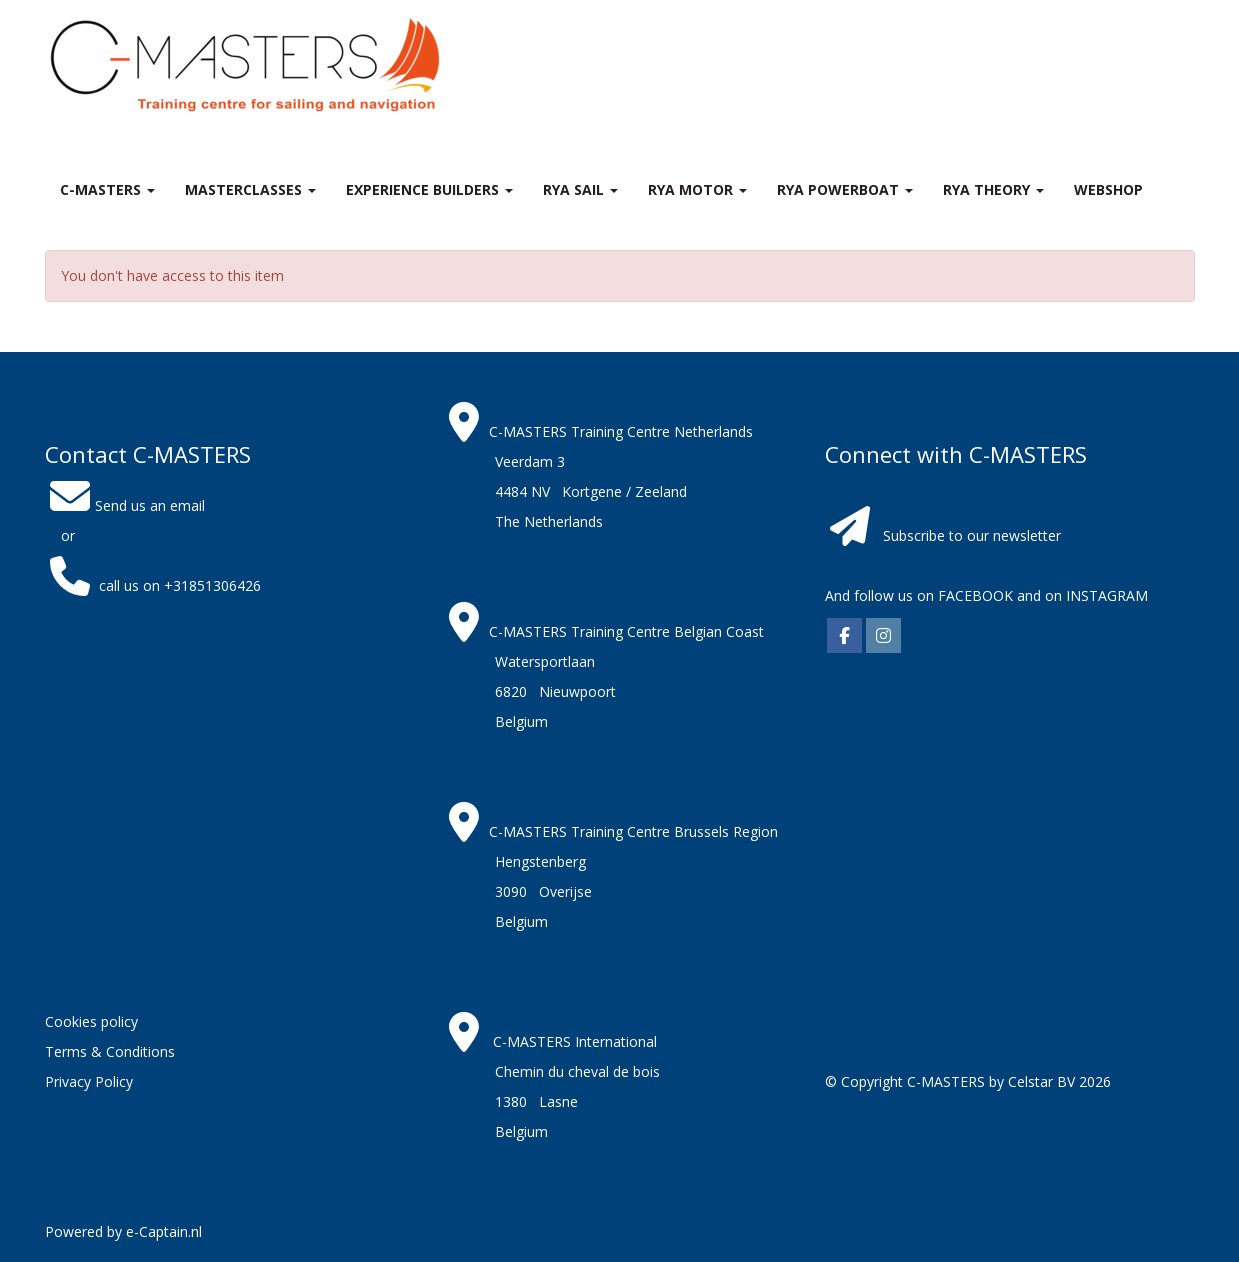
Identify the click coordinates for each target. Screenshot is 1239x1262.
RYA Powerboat (845, 189)
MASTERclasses (250, 189)
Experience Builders (429, 189)
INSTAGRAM (1107, 595)
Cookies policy (91, 1021)
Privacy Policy (89, 1081)
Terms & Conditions (110, 1051)
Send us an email (125, 505)
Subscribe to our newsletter (972, 535)
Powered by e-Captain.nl (123, 1231)
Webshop (1108, 189)
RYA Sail (580, 189)
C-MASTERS (107, 189)
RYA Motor (697, 189)
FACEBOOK (973, 595)
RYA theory (993, 189)
